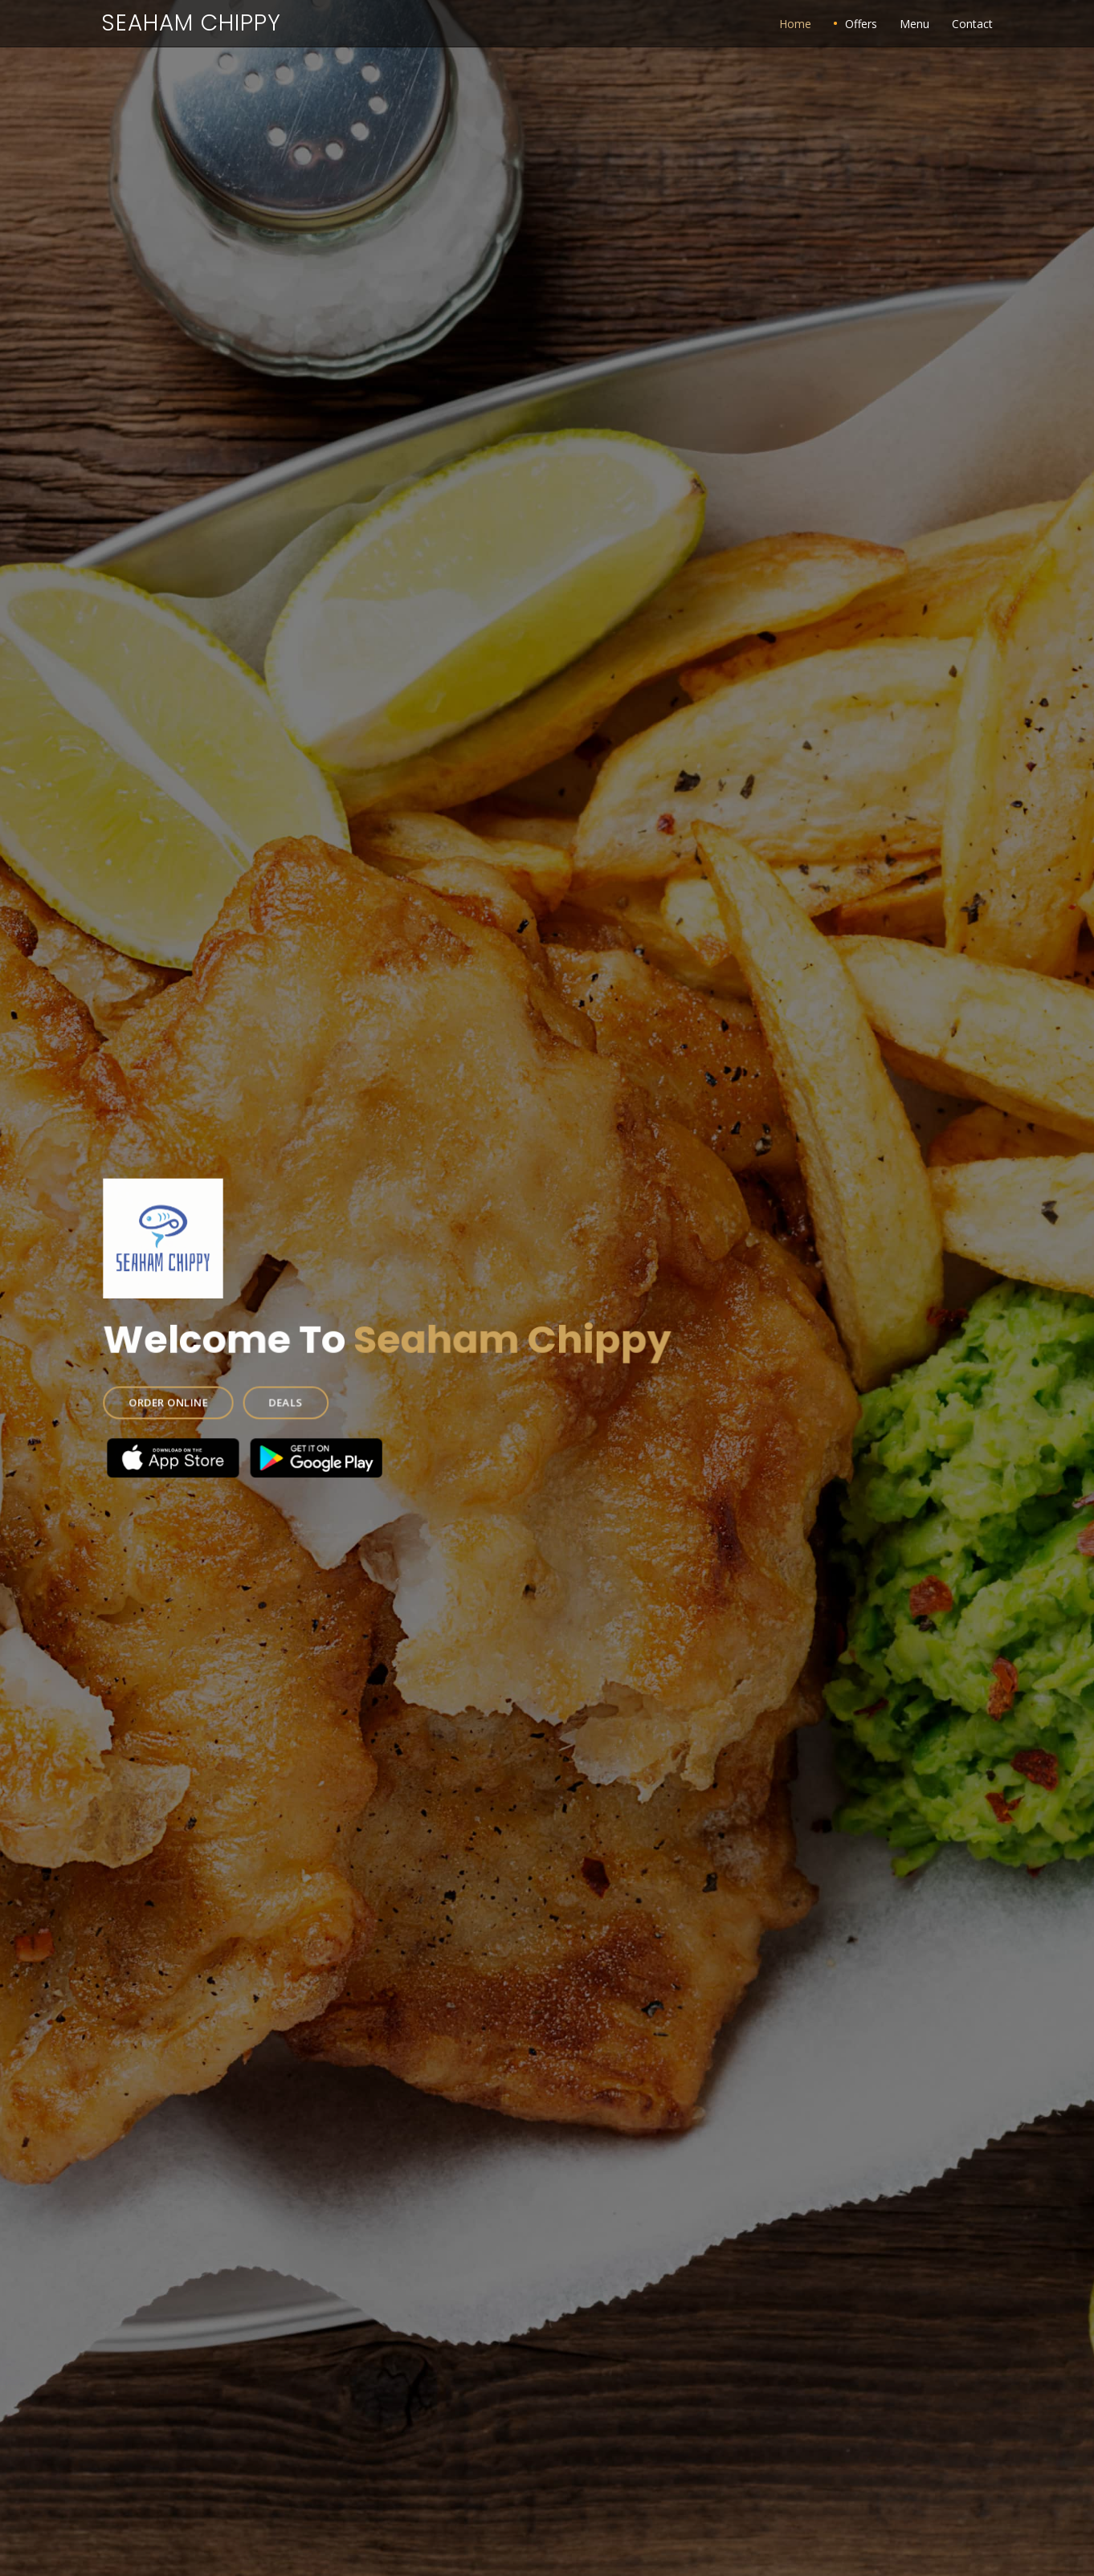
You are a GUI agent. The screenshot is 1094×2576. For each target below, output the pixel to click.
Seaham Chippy (191, 23)
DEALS (295, 1397)
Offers (861, 23)
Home (795, 23)
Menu (914, 23)
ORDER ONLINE (183, 1397)
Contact (972, 23)
